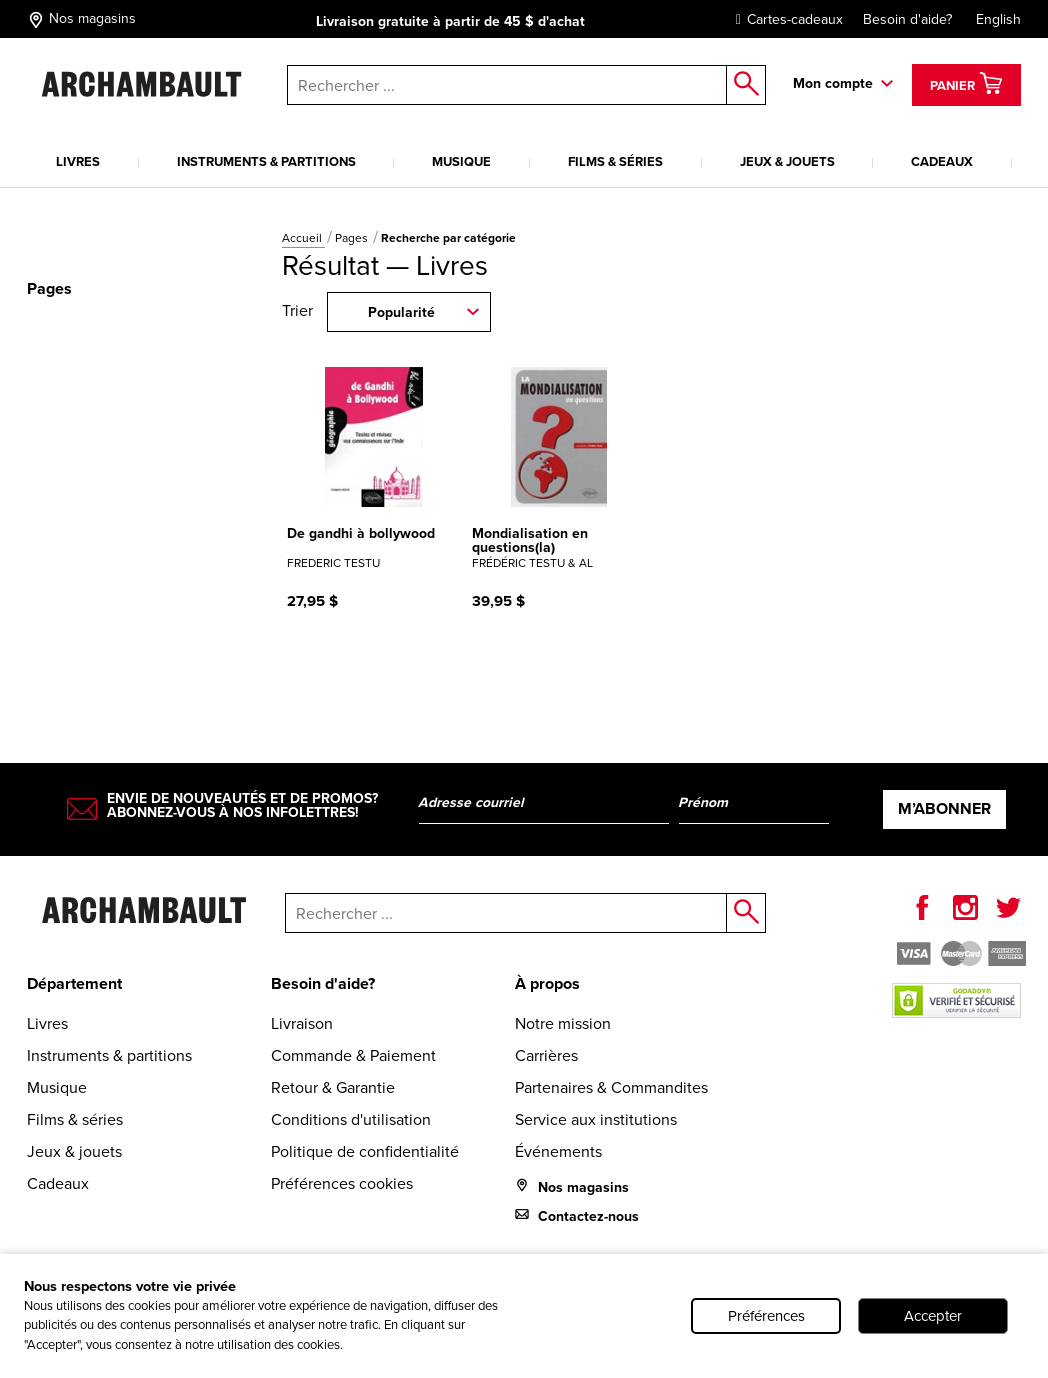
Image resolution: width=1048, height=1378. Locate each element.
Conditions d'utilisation (351, 1119)
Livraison (302, 1023)
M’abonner (944, 808)
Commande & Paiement (353, 1055)
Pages (353, 238)
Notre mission (563, 1023)
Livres (78, 161)
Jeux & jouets (787, 161)
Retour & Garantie (333, 1087)
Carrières (546, 1055)
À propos (547, 983)
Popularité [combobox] (401, 312)
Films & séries (615, 161)
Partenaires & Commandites (611, 1087)
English (998, 19)
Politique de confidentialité (365, 1151)
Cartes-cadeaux (784, 19)
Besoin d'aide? (907, 19)
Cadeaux (942, 161)
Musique (461, 161)
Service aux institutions (596, 1119)
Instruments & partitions (266, 161)
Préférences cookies (342, 1183)
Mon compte (833, 83)
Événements (558, 1151)
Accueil (303, 238)
